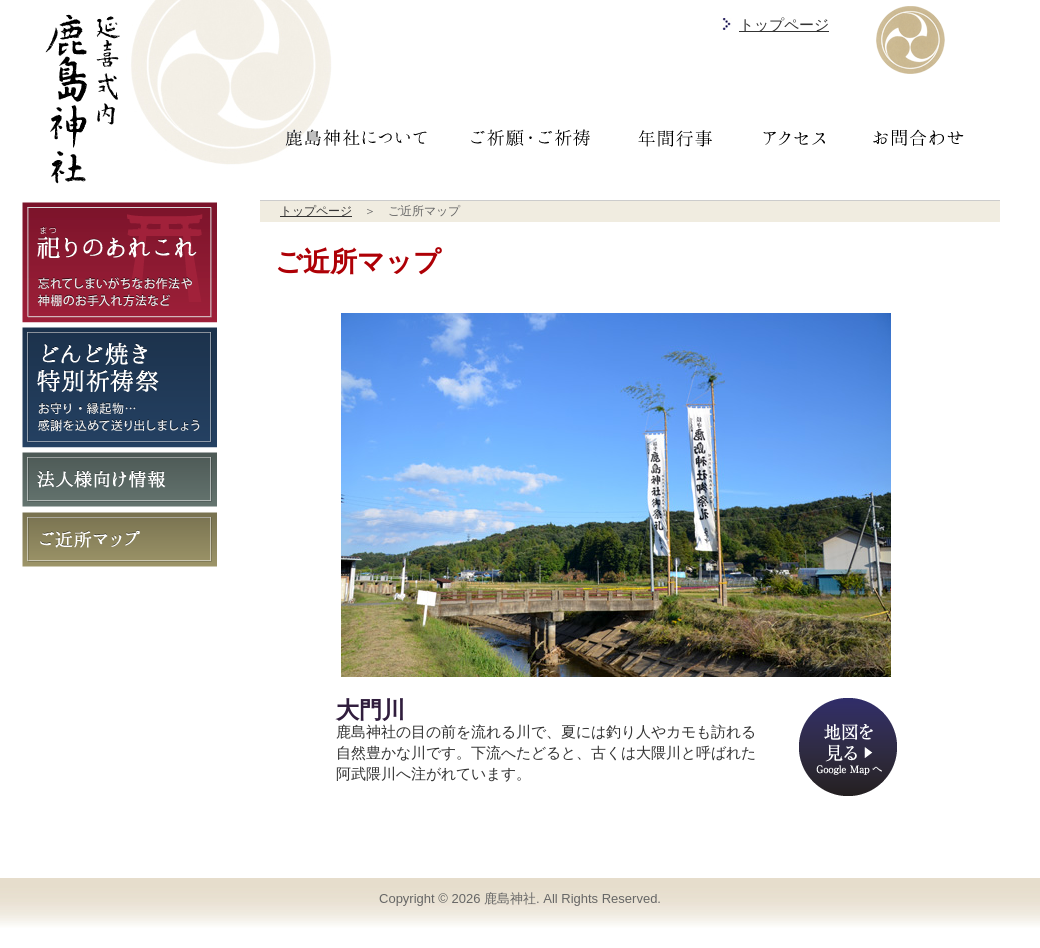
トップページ (784, 25)
